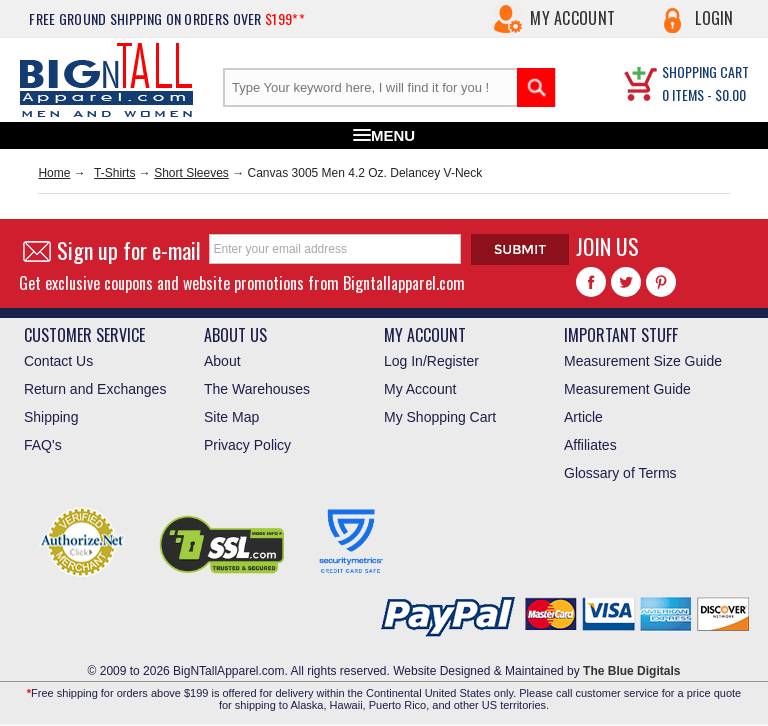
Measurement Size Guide (643, 361)
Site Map (231, 417)
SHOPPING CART (705, 71)
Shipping (51, 417)
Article (583, 417)
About (222, 361)
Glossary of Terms (620, 473)
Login (714, 18)
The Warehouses (257, 389)
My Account (572, 18)
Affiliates (590, 445)
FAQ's (43, 445)
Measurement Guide (627, 389)
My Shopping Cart (440, 417)
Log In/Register (431, 361)
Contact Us (58, 361)
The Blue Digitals (631, 671)
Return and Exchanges (95, 389)
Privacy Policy (247, 445)
